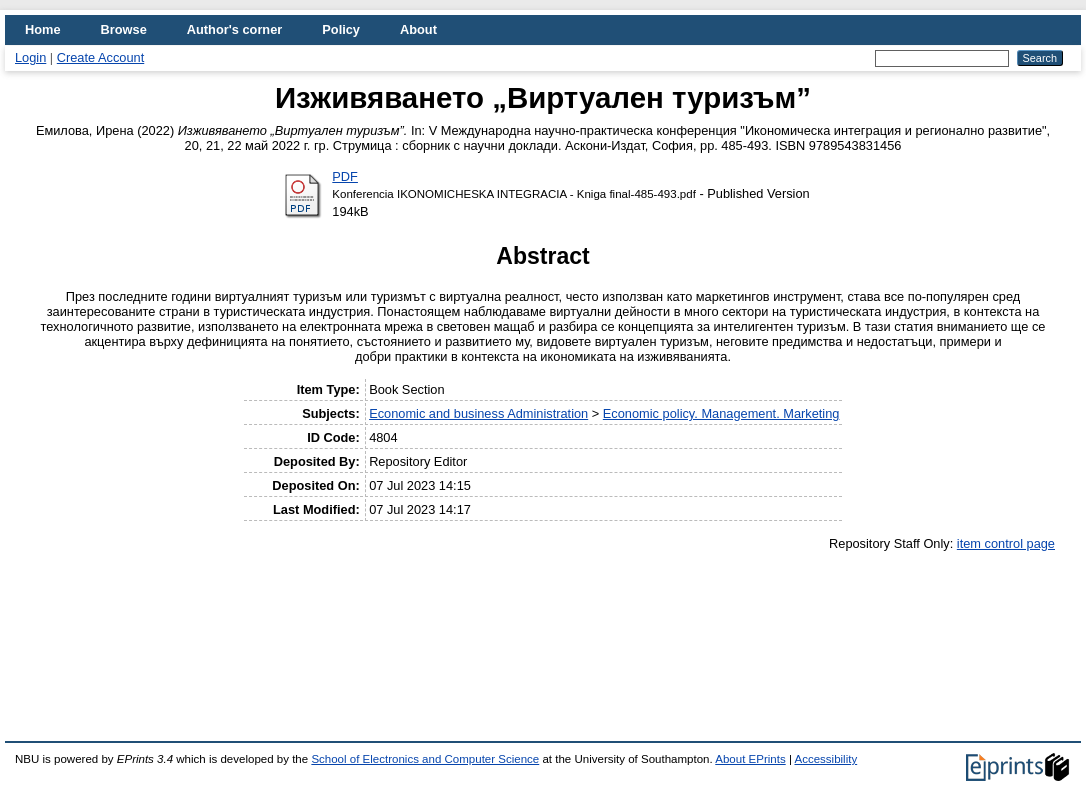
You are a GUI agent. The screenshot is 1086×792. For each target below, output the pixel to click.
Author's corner (234, 29)
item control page (1006, 543)
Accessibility (825, 759)
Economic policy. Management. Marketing (721, 413)
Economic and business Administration (478, 413)
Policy (341, 29)
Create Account (101, 57)
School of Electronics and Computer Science (425, 759)
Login (30, 57)
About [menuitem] (418, 29)
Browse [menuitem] (124, 29)
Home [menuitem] (43, 29)
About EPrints (750, 759)
